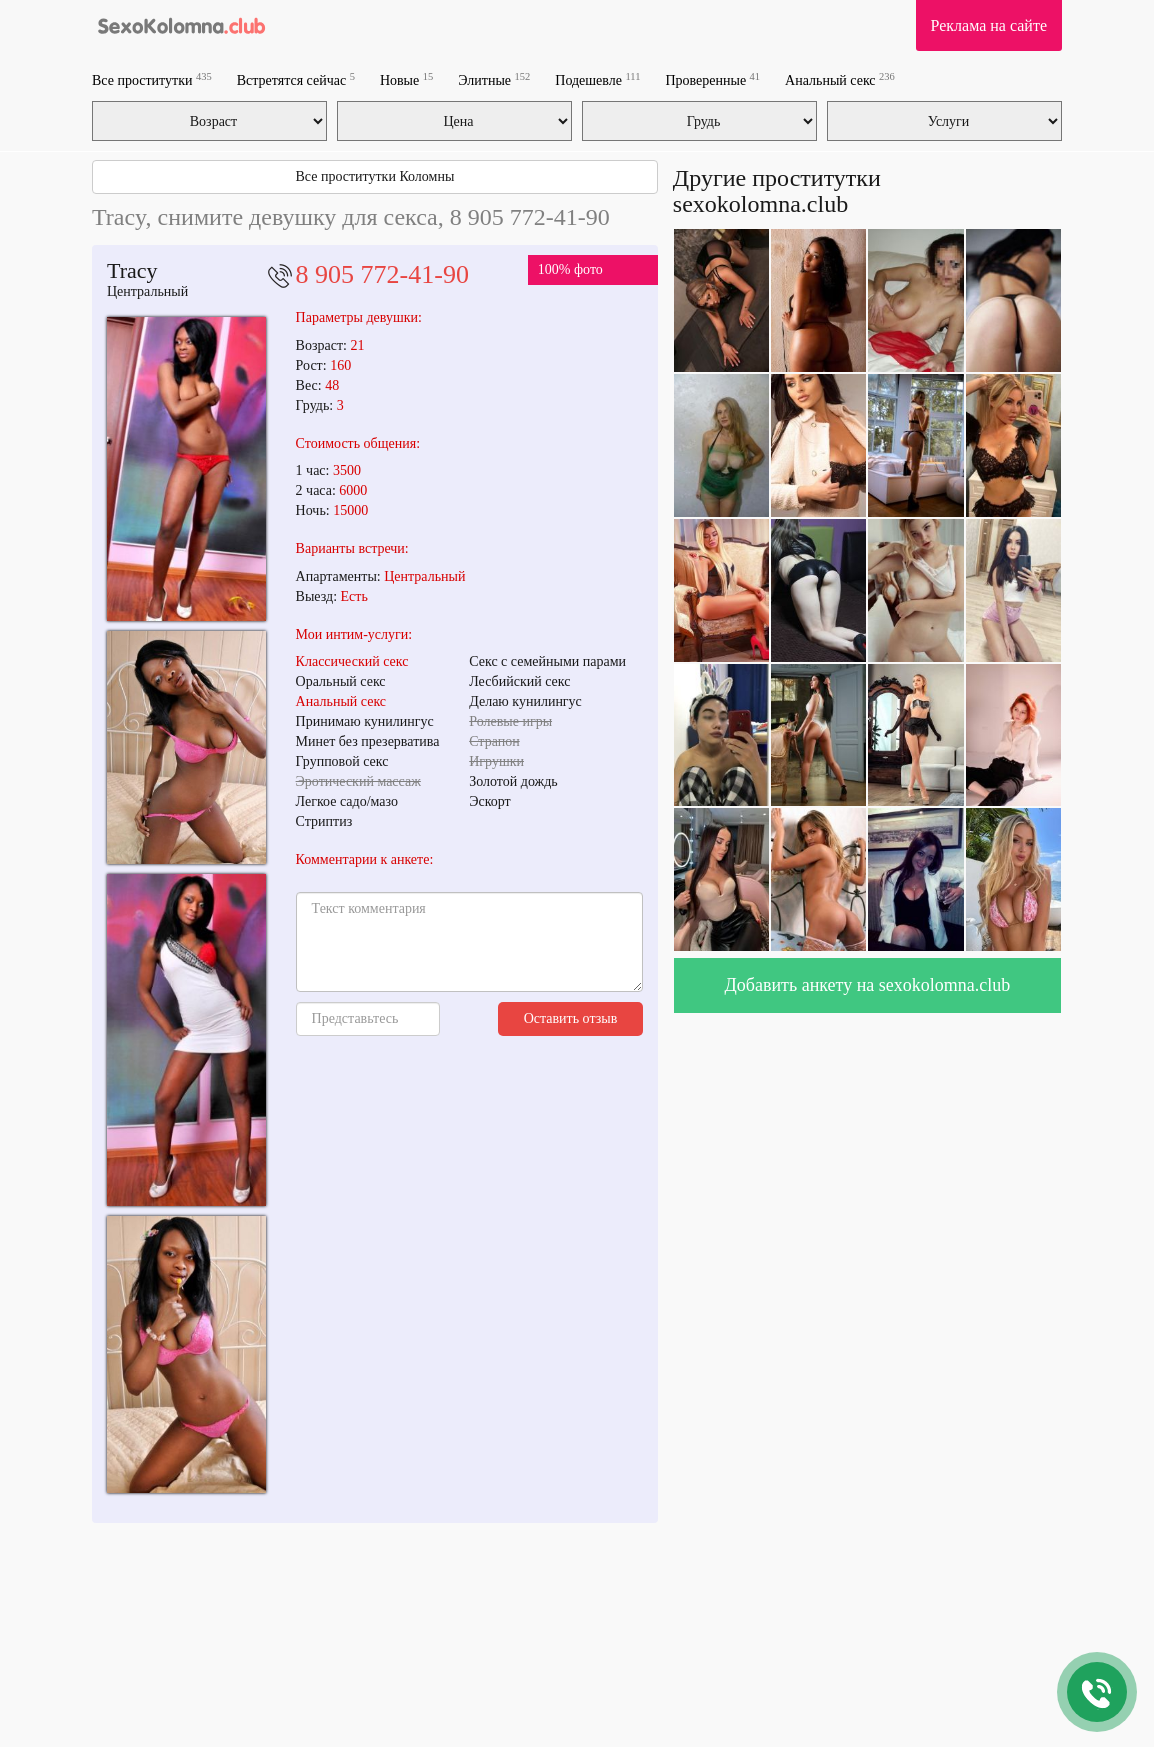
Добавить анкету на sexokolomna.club (868, 985)
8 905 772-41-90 (382, 274)
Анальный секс (840, 79)
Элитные (494, 79)
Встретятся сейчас (296, 79)
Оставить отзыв (571, 1018)
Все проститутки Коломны (374, 176)
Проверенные (712, 79)
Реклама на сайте (989, 25)
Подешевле (597, 79)
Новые (406, 79)
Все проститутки (152, 79)
